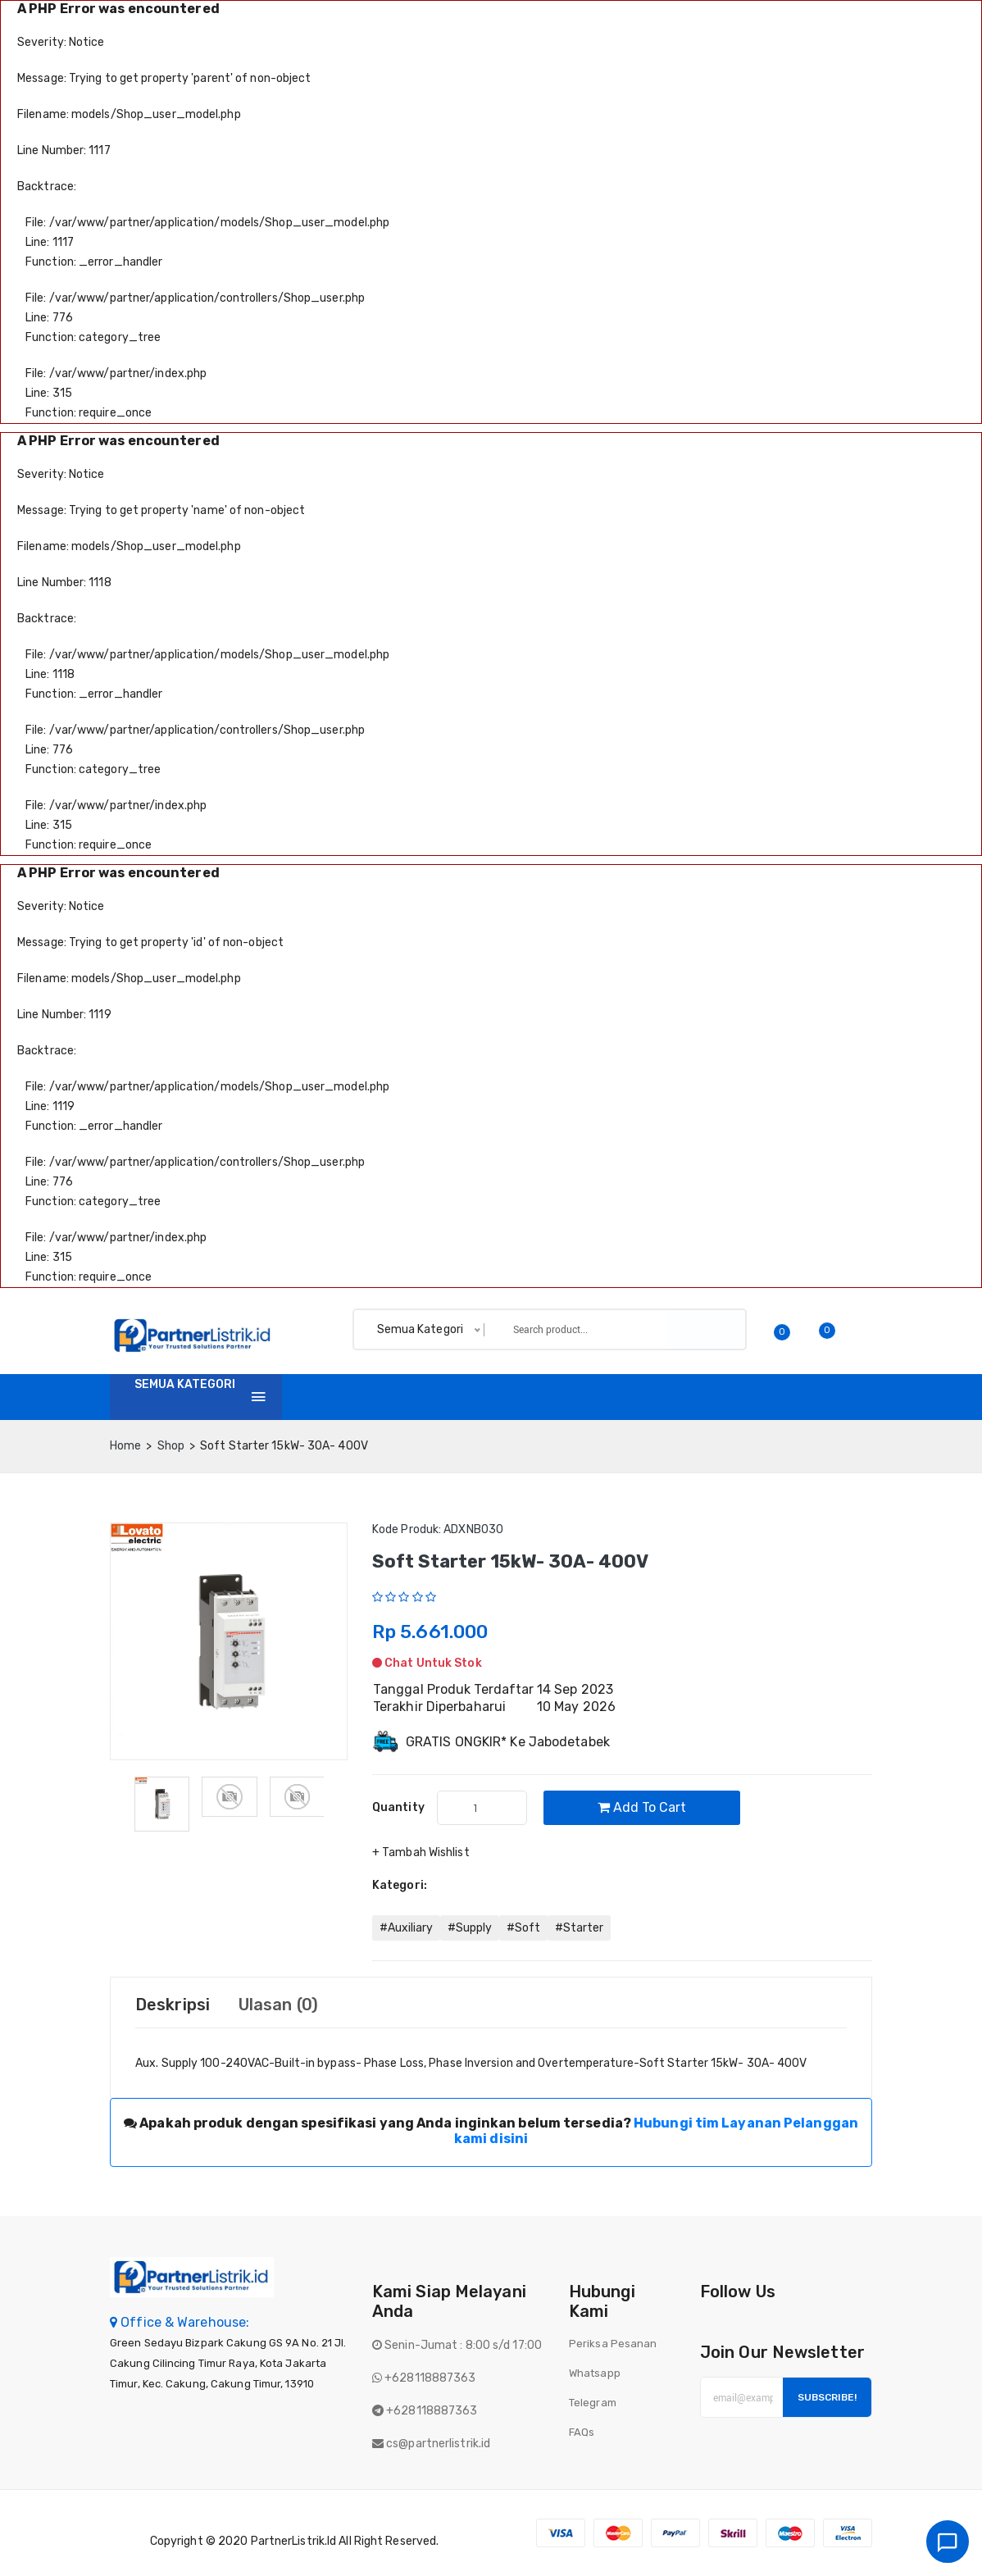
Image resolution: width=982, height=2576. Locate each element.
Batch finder (668, 1396)
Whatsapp (595, 2373)
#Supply (470, 1928)
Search (706, 1329)
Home (322, 1396)
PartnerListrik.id (294, 2541)
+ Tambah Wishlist (421, 1852)
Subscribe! (827, 2397)
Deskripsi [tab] (172, 2004)
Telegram (592, 2402)
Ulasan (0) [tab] (278, 2004)
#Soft (523, 1928)
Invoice (454, 1396)
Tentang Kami (552, 1396)
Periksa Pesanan (613, 2343)
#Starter (579, 1928)
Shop (386, 1396)
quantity (398, 1807)
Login (851, 1396)
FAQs (581, 2432)
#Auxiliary (406, 1928)
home (125, 1446)
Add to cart (642, 1807)
